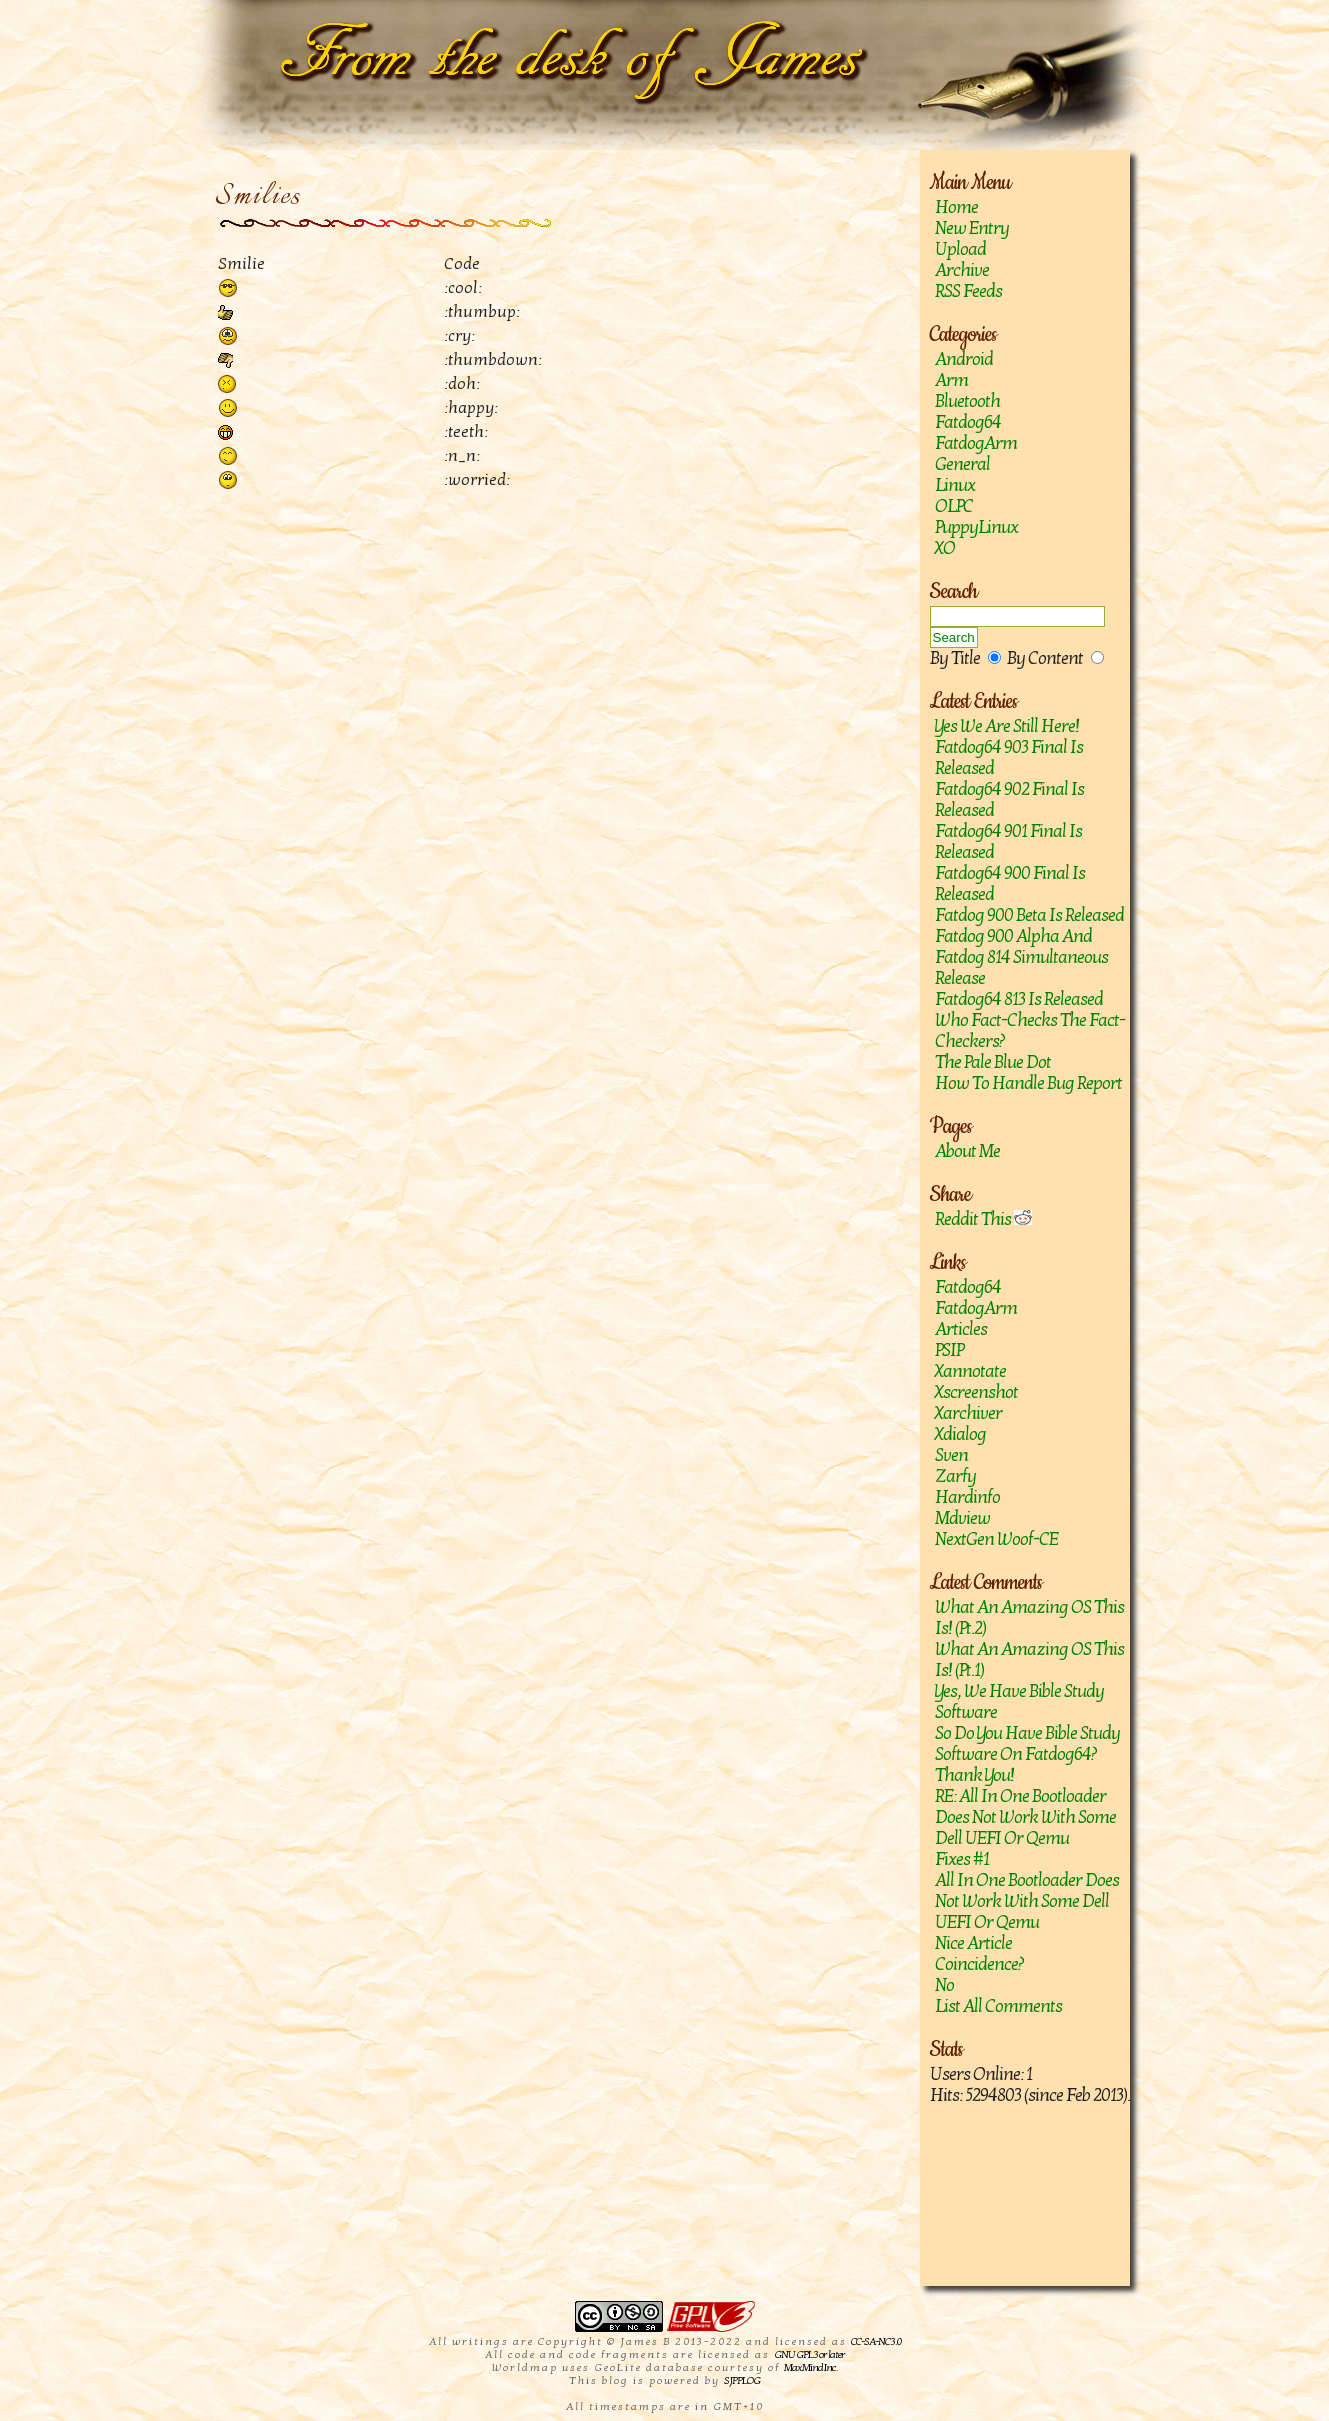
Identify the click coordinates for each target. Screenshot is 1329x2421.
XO (945, 548)
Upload (960, 249)
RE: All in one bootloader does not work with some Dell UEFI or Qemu (1025, 1817)
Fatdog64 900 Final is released (1010, 884)
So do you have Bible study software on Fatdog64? (1027, 1744)
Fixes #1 (962, 1859)
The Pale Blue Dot (993, 1062)
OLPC (954, 506)
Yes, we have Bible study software (1019, 1702)
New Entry (972, 228)
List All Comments (998, 2006)
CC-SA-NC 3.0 (876, 2341)
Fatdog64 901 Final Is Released (1008, 842)
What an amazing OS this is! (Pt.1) (1029, 1660)
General (962, 464)
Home (956, 207)
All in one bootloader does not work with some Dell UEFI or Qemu (1027, 1901)
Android (964, 359)
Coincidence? (979, 1964)
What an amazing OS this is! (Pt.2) (1029, 1618)
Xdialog (960, 1434)
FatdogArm (976, 443)
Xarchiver (968, 1413)
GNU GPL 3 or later (809, 2354)
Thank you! (974, 1775)
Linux (955, 485)
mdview (962, 1518)
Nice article (973, 1943)
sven (951, 1455)
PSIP (949, 1350)
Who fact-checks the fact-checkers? (1030, 1031)
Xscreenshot (976, 1392)
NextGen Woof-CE (996, 1539)
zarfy (955, 1476)
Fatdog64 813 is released (1019, 999)
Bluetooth (967, 401)
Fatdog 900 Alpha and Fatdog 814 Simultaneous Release (1021, 957)
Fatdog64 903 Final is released (1009, 758)
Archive (962, 270)
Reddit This (983, 1219)
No (944, 1985)
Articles (961, 1329)
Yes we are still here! (1007, 726)
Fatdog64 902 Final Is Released (1009, 800)
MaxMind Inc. (810, 2367)
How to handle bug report (1028, 1083)
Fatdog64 (968, 422)
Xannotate (970, 1371)
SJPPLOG (742, 2380)
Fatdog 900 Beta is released (1029, 915)
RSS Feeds (968, 291)
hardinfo (967, 1497)
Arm (951, 380)
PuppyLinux (976, 527)
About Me (967, 1151)
